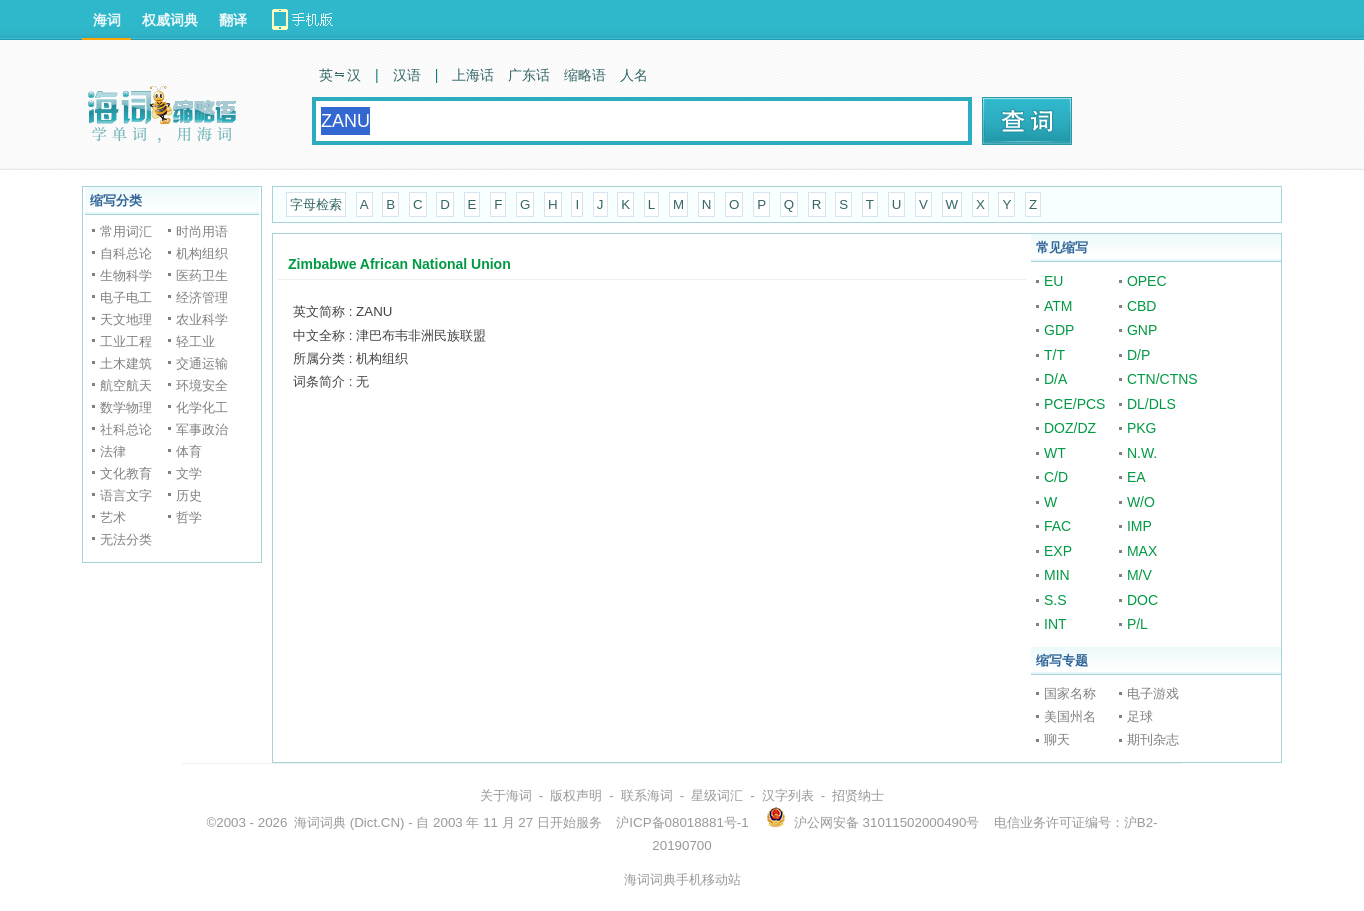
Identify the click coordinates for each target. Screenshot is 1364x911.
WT (1055, 453)
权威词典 (170, 20)
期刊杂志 (1153, 739)
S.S (1055, 600)
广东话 (529, 75)
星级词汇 (717, 795)
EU (1053, 281)
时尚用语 (202, 231)
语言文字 (126, 495)
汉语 (407, 75)
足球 (1140, 716)
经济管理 (202, 297)
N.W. (1142, 453)
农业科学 (202, 319)
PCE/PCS (1074, 404)
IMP (1139, 526)
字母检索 (316, 204)
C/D (1056, 477)
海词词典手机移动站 (682, 879)
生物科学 (126, 275)
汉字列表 (788, 795)
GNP (1142, 330)
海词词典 (320, 822)
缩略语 (585, 75)
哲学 (189, 517)
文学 (189, 473)
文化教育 (126, 473)
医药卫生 (202, 275)
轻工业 (195, 341)
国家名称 (1070, 693)
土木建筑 (126, 363)
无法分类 (126, 539)
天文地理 (126, 319)
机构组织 (202, 253)
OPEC (1147, 281)
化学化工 (202, 407)
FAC (1057, 526)
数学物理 (126, 407)
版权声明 (576, 795)
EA (1136, 477)
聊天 (1057, 739)
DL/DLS (1151, 404)
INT (1055, 624)
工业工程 (126, 341)
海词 (107, 20)
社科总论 (126, 429)
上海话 (473, 75)
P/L (1137, 624)
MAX (1142, 551)
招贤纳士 (858, 795)
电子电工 (126, 297)
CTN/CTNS (1162, 379)
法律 (113, 451)
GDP (1059, 330)
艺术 (113, 517)
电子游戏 (1153, 693)
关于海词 (506, 795)
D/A (1055, 379)
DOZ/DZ (1070, 428)
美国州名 (1070, 716)
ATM (1058, 306)
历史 (189, 495)
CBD (1142, 306)
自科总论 (126, 253)
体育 (189, 451)
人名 (634, 75)
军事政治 (202, 429)
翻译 (233, 20)
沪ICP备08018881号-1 (682, 822)
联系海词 (647, 795)
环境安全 (202, 385)
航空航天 (126, 385)
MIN (1057, 575)
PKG (1142, 428)
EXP (1058, 551)
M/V (1139, 575)
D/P (1138, 355)
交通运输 (202, 363)
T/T (1054, 355)
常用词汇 (126, 231)
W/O (1141, 502)
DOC (1142, 600)
